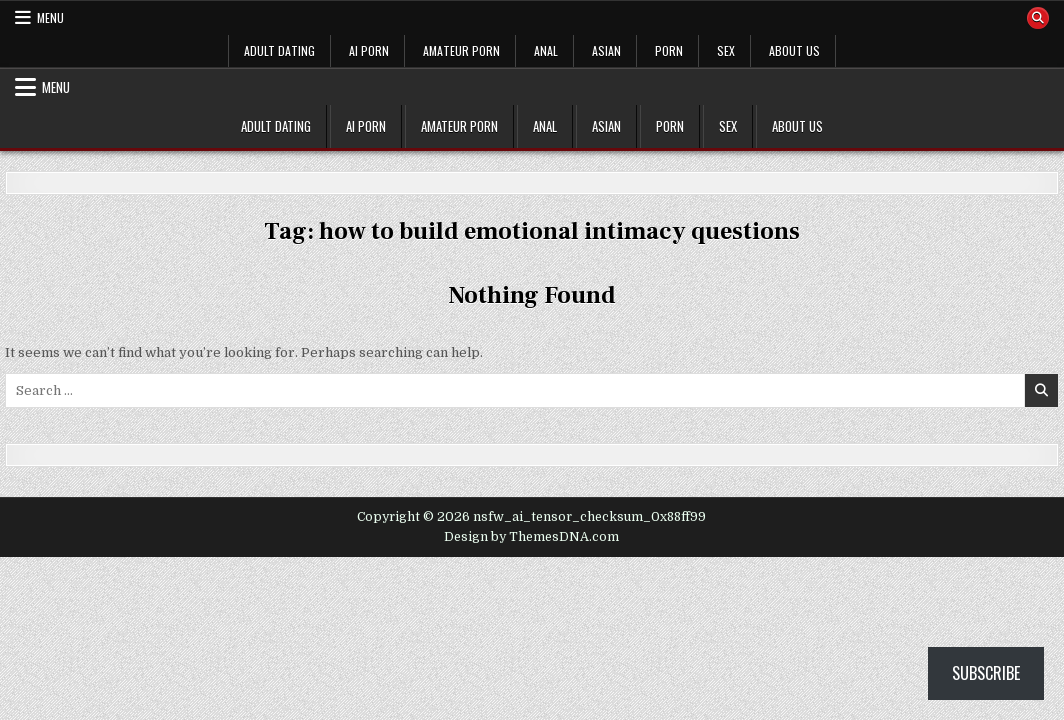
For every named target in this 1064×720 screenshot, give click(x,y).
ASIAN (606, 50)
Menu (50, 17)
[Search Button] (1038, 18)
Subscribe (986, 673)
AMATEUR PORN (461, 50)
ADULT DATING (279, 50)
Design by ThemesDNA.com (531, 537)
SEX (726, 50)
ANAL (546, 50)
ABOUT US (794, 50)
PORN (669, 50)
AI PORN (369, 50)
